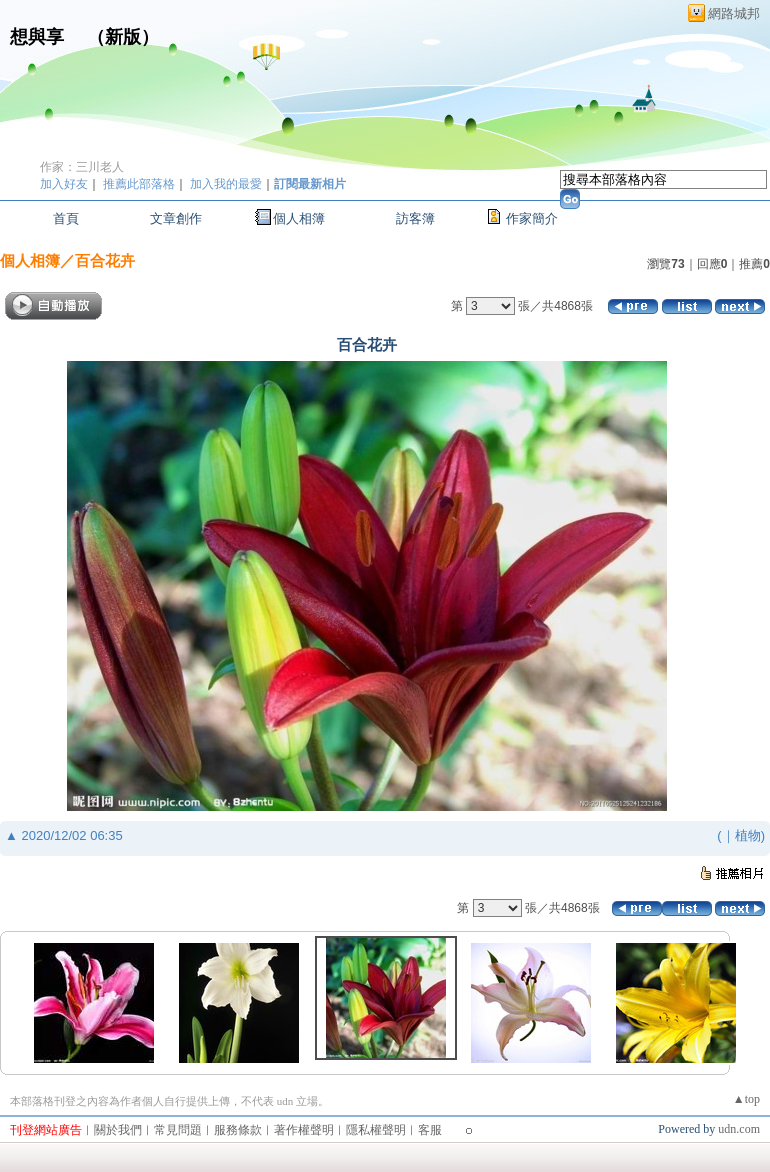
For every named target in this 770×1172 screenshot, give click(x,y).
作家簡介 (532, 218)
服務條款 (238, 1130)
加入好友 (64, 184)
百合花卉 (105, 260)
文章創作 (176, 218)
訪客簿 (415, 218)
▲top (746, 1099)
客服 (430, 1130)
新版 (123, 37)
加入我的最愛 (226, 184)
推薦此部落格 (139, 184)
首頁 (66, 218)
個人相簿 (299, 218)
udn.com (739, 1129)
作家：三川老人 (82, 167)
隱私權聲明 (376, 1130)
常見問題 (178, 1130)
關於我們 (118, 1130)
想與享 (39, 37)
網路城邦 (734, 13)
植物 (748, 835)
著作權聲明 (304, 1130)
